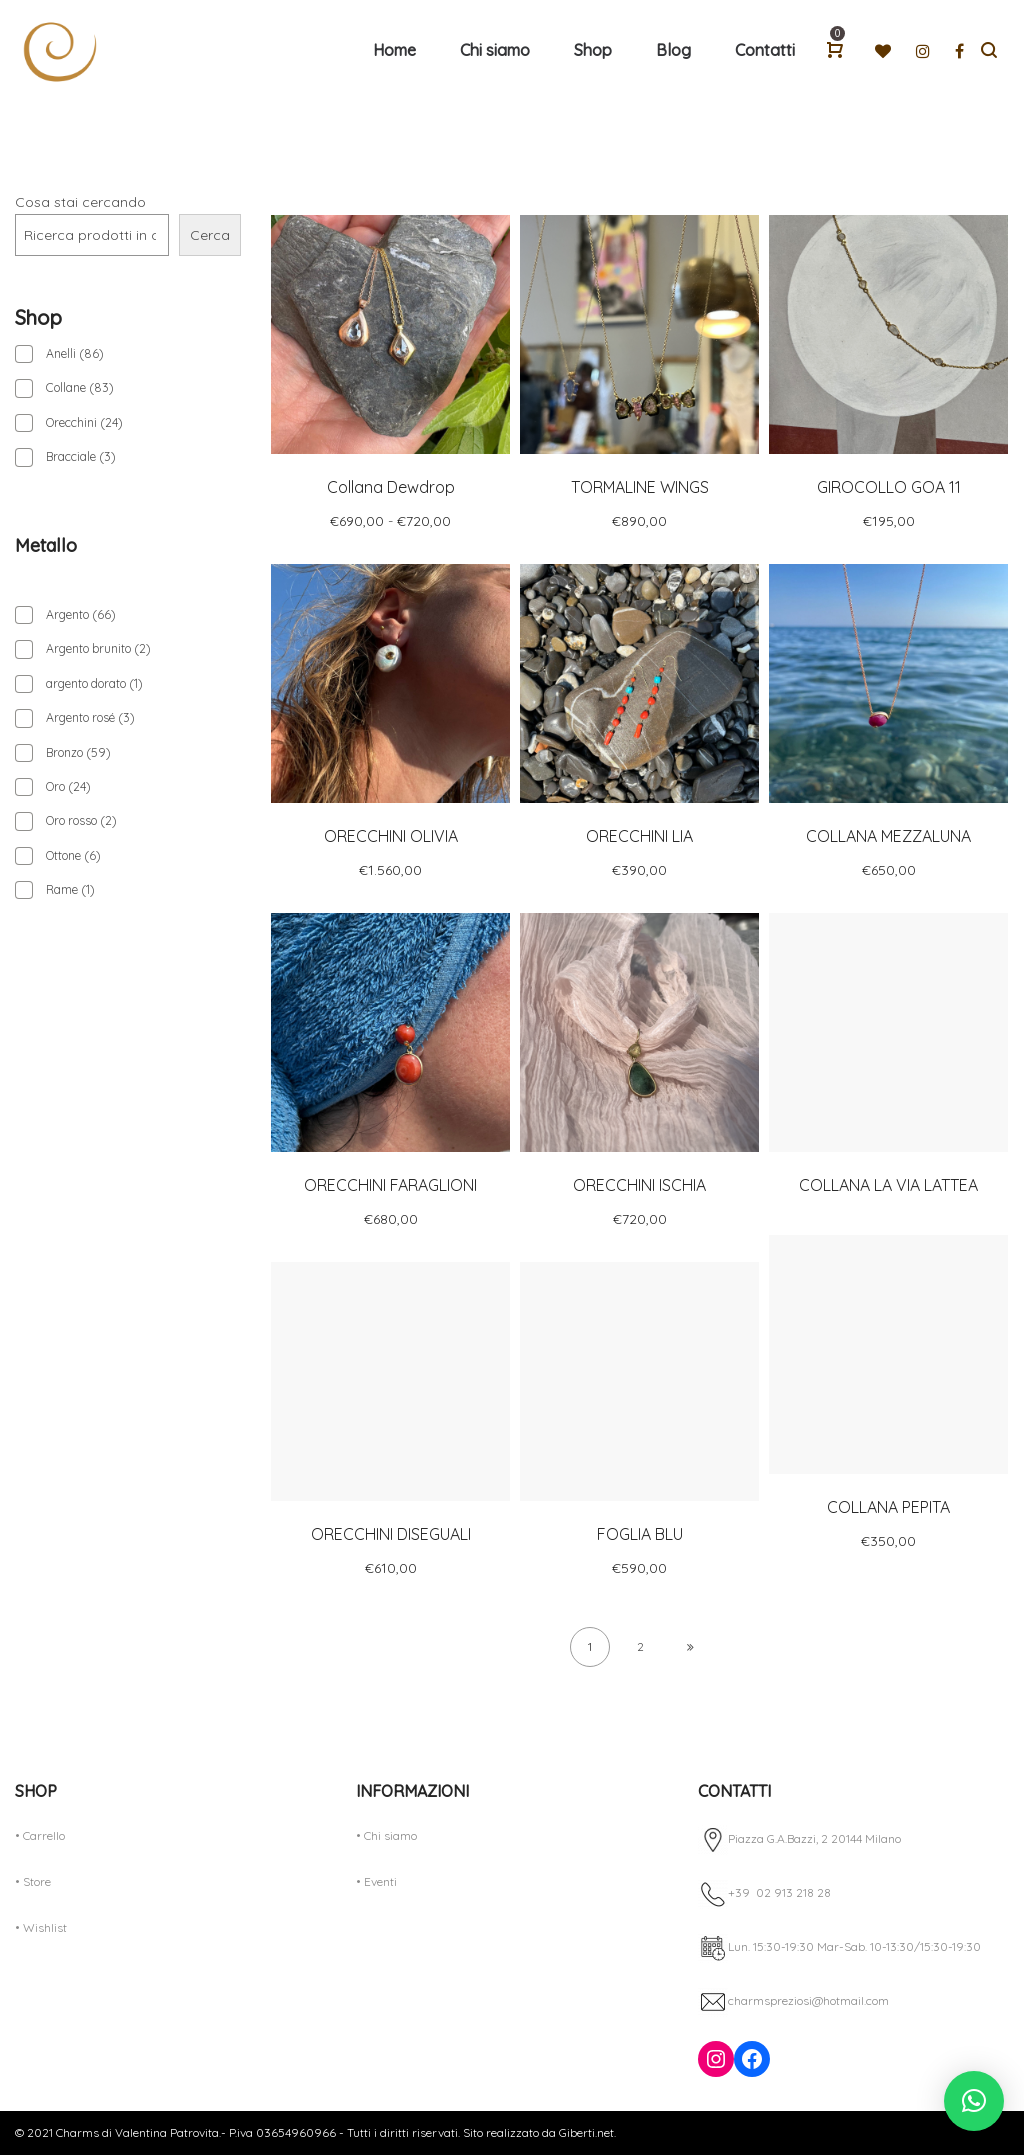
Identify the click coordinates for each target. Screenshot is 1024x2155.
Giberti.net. (586, 2132)
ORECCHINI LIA (639, 836)
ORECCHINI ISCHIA (639, 1185)
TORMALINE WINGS (640, 487)
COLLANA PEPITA (888, 1507)
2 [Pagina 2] (640, 1646)
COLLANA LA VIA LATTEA (888, 1185)
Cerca (210, 235)
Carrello (44, 1835)
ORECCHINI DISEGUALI (391, 1534)
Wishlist (45, 1927)
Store (37, 1881)
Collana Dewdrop (391, 487)
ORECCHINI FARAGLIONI (390, 1185)
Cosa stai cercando (80, 202)
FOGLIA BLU (640, 1534)
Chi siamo (390, 1835)
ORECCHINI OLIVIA (391, 836)
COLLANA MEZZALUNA (888, 836)
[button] (974, 2101)
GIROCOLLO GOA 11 (889, 487)
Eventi (380, 1881)
